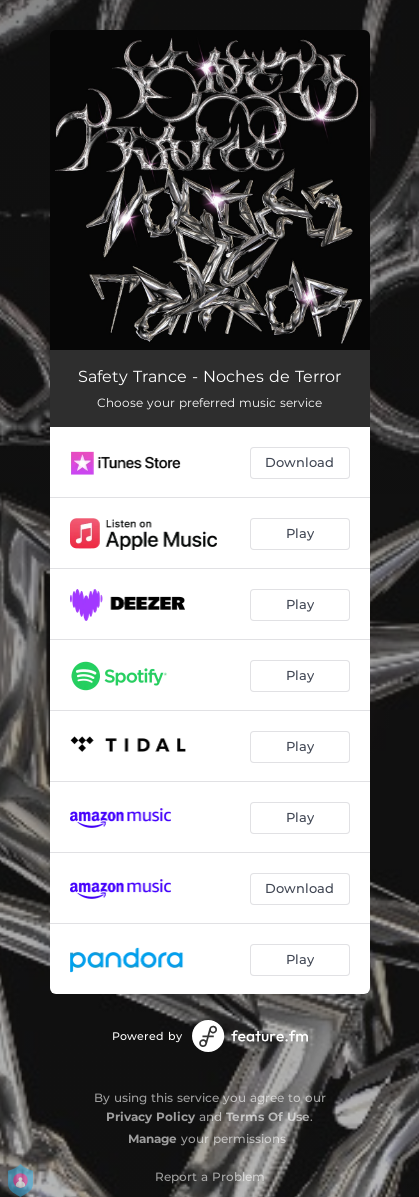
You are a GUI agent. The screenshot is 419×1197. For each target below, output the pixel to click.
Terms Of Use (268, 1116)
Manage (152, 1138)
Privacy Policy (150, 1116)
